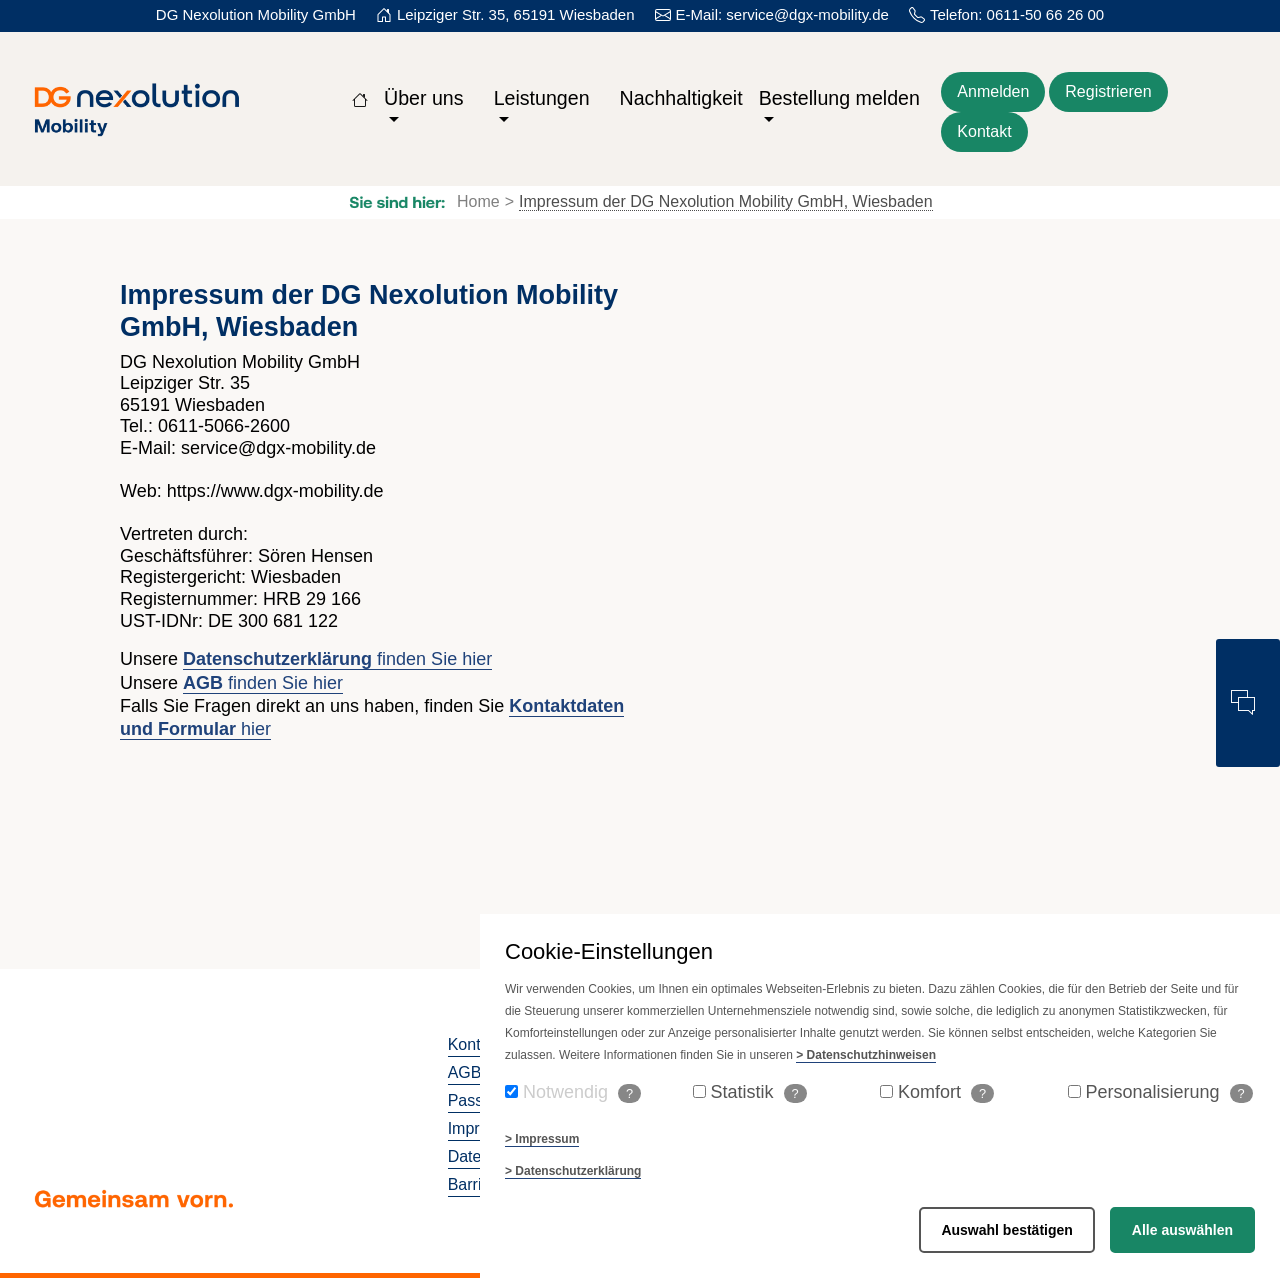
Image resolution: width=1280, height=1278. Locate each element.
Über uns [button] (424, 98)
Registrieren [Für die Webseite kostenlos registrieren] (1108, 91)
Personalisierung (1169, 1092)
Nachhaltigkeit (681, 98)
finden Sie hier (432, 659)
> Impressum (542, 1139)
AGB (465, 1072)
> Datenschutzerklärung (573, 1171)
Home (478, 201)
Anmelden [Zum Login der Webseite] (993, 91)
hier (253, 729)
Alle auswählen (1182, 1230)
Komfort (946, 1092)
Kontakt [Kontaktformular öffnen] (984, 131)
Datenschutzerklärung (277, 659)
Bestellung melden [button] (839, 98)
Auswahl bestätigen (1006, 1230)
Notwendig (582, 1092)
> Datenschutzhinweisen (866, 1055)
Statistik (759, 1092)
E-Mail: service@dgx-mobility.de (782, 14)
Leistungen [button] (542, 98)
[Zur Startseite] (360, 98)
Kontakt (475, 1044)
